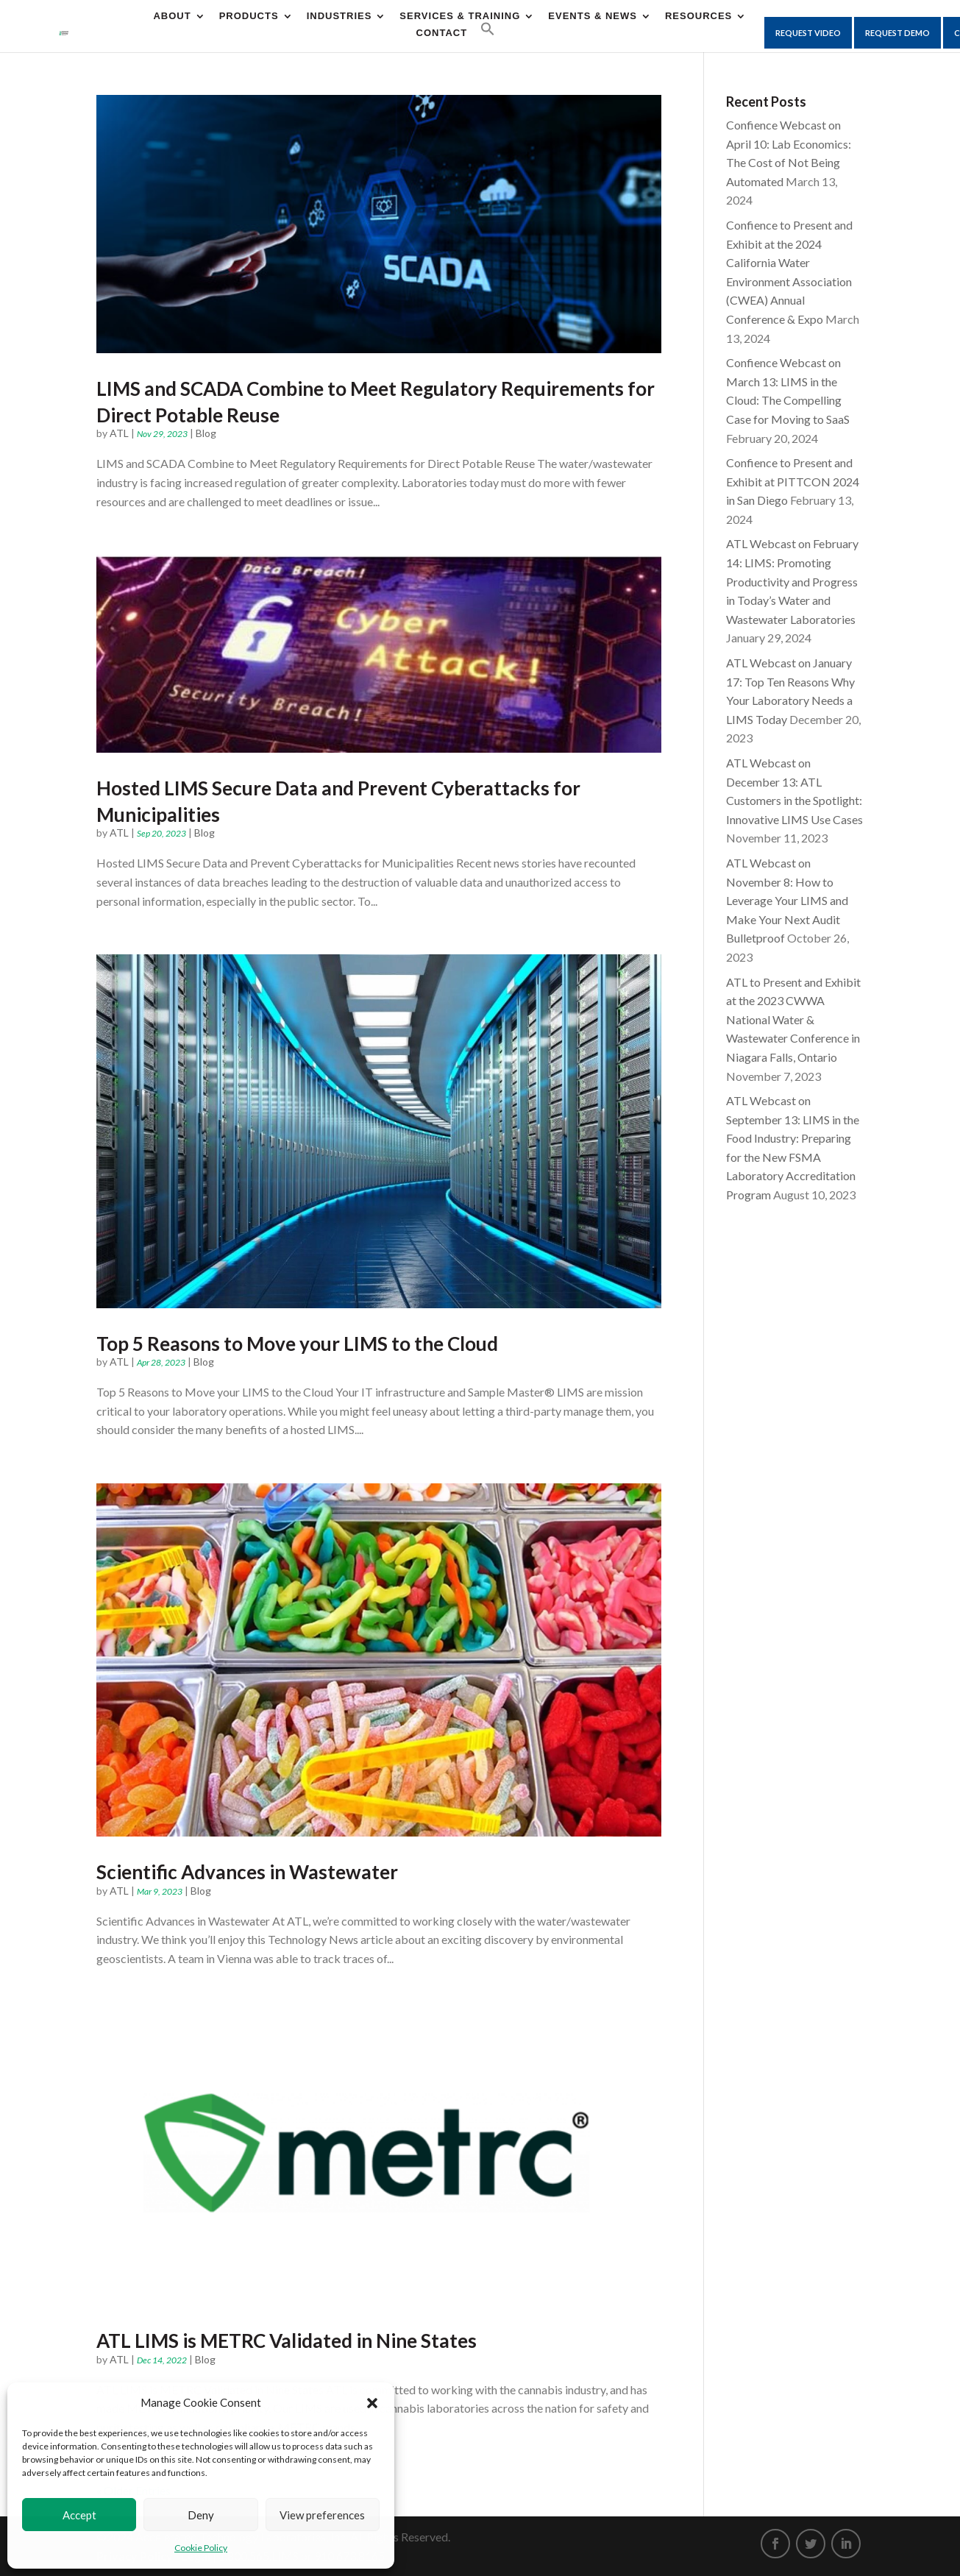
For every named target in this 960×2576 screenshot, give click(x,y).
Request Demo (897, 33)
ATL (119, 433)
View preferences (322, 2515)
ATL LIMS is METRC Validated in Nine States (286, 2340)
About (172, 16)
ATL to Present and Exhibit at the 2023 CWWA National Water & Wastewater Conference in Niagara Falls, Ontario (793, 1019)
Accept (79, 2515)
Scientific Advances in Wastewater (247, 1872)
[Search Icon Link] (487, 29)
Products (249, 16)
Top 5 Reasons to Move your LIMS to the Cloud (297, 1343)
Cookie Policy (200, 2547)
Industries (339, 16)
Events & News (592, 16)
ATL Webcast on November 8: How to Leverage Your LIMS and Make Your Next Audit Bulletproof (787, 900)
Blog (206, 433)
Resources (698, 16)
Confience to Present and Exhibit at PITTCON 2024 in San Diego (792, 481)
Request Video (808, 33)
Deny (201, 2515)
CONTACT (442, 33)
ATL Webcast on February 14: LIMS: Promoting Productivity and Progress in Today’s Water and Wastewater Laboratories (792, 580)
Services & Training (459, 16)
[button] (372, 2403)
